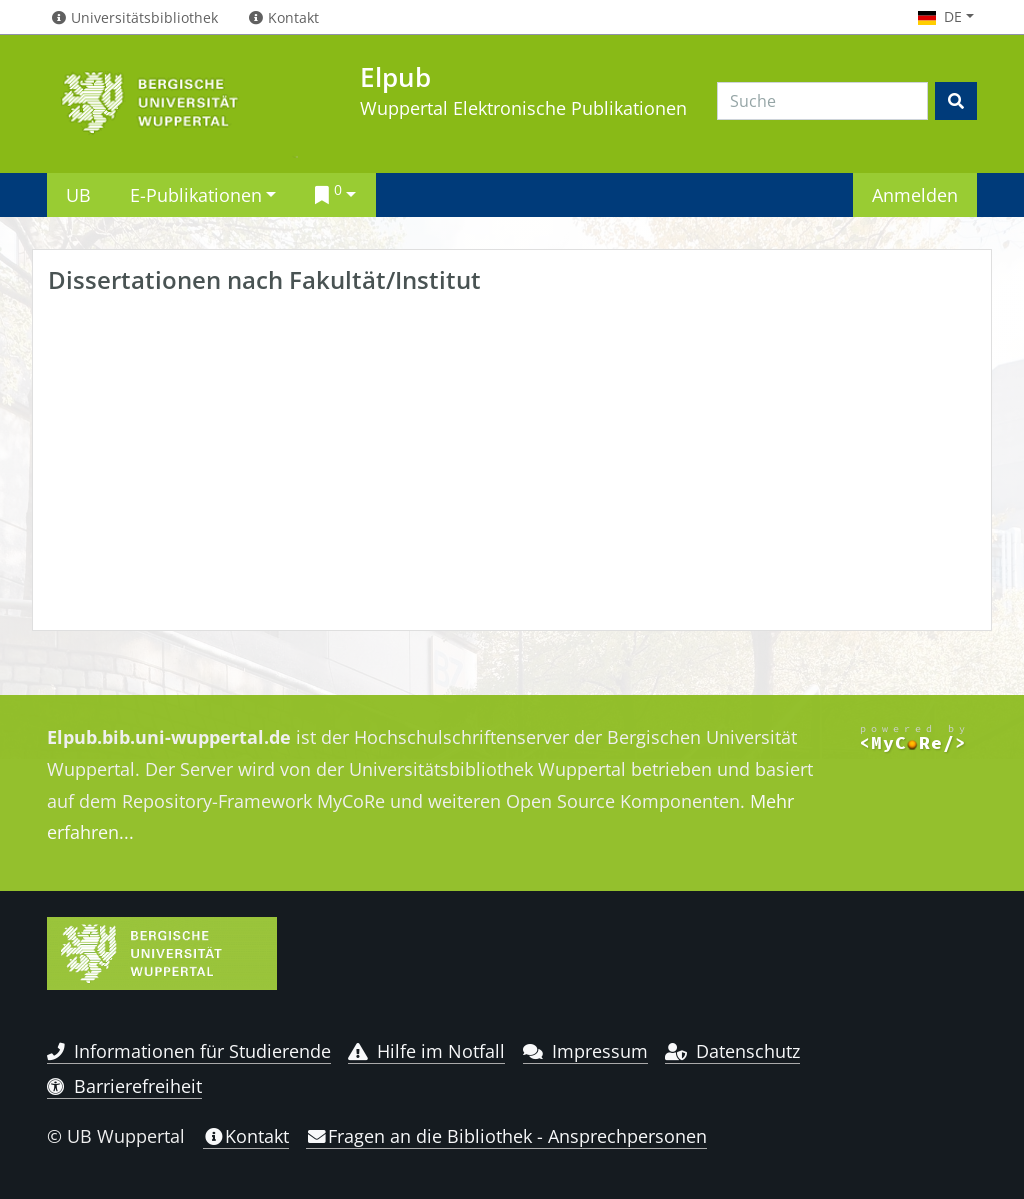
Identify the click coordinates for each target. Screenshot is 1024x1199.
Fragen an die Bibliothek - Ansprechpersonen (506, 1136)
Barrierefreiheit (124, 1086)
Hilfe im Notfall (426, 1051)
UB (78, 194)
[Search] (822, 101)
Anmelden (915, 194)
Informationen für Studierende (189, 1051)
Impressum (585, 1051)
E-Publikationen (196, 194)
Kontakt (246, 1136)
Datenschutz (732, 1051)
